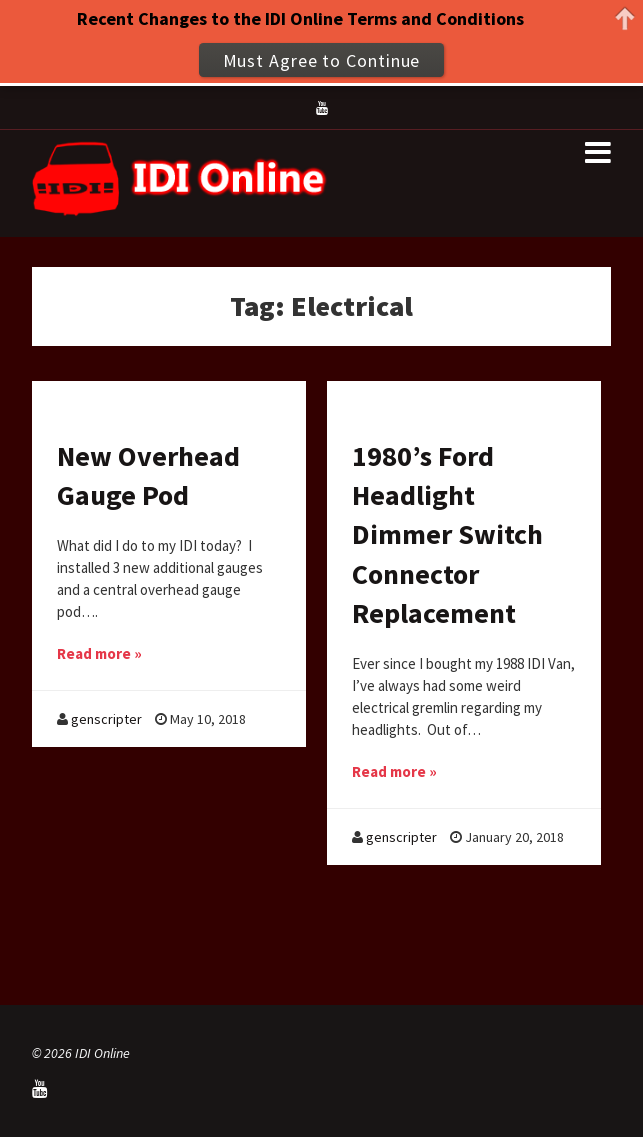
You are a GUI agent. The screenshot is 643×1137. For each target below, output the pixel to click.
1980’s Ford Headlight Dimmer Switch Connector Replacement (447, 534)
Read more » (99, 653)
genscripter (106, 719)
